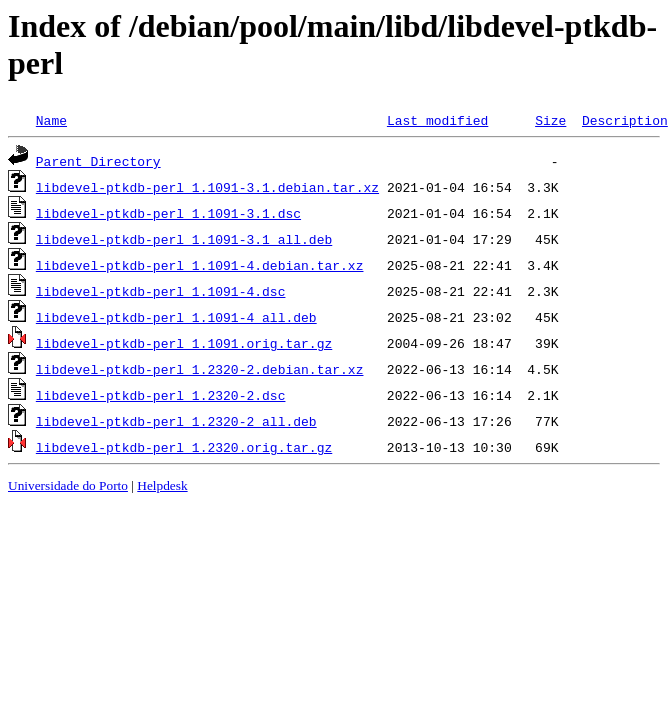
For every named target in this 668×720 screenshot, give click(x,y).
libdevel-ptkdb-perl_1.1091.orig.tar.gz (184, 343)
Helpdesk (162, 485)
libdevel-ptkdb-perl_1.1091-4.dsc (161, 291)
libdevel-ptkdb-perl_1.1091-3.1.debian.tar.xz (207, 187)
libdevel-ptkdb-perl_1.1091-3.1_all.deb (184, 239)
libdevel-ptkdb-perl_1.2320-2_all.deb (176, 421)
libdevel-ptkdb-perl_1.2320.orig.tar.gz (184, 447)
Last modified (437, 120)
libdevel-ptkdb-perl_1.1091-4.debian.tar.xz (200, 265)
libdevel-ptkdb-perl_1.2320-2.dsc (161, 395)
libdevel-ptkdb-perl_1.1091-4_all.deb (176, 317)
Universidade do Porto (68, 485)
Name (51, 120)
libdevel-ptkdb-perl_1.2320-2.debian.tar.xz (200, 369)
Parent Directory (98, 161)
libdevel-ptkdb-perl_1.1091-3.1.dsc (168, 213)
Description (625, 120)
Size (550, 120)
